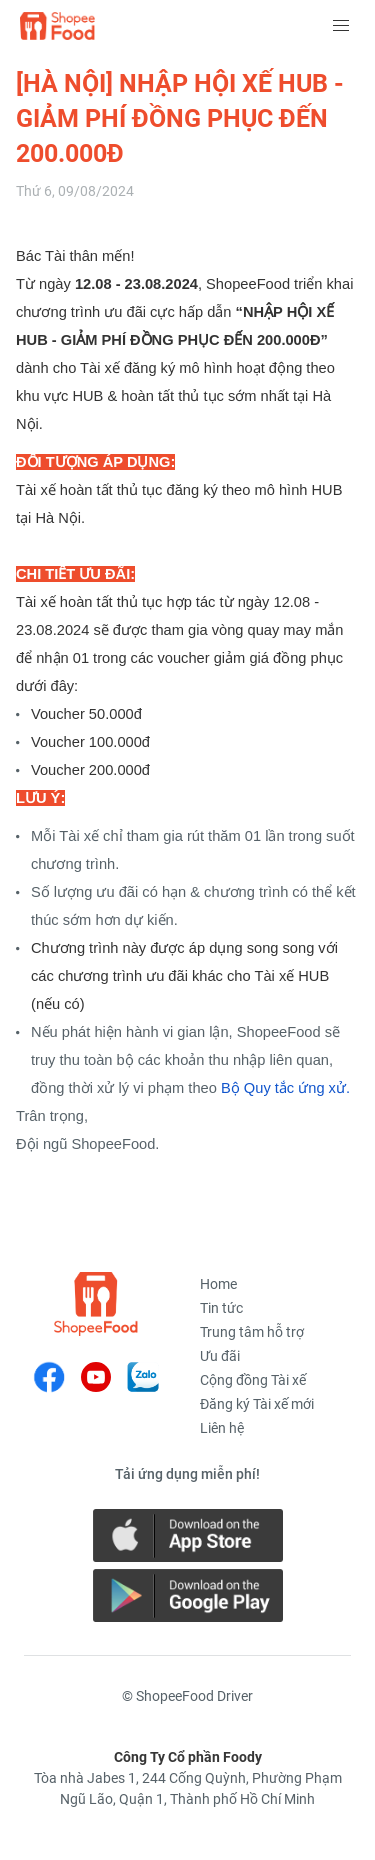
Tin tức (221, 1308)
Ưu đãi (220, 1356)
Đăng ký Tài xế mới (257, 1404)
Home (218, 1284)
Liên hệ (222, 1428)
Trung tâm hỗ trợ (252, 1332)
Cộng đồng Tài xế (253, 1380)
